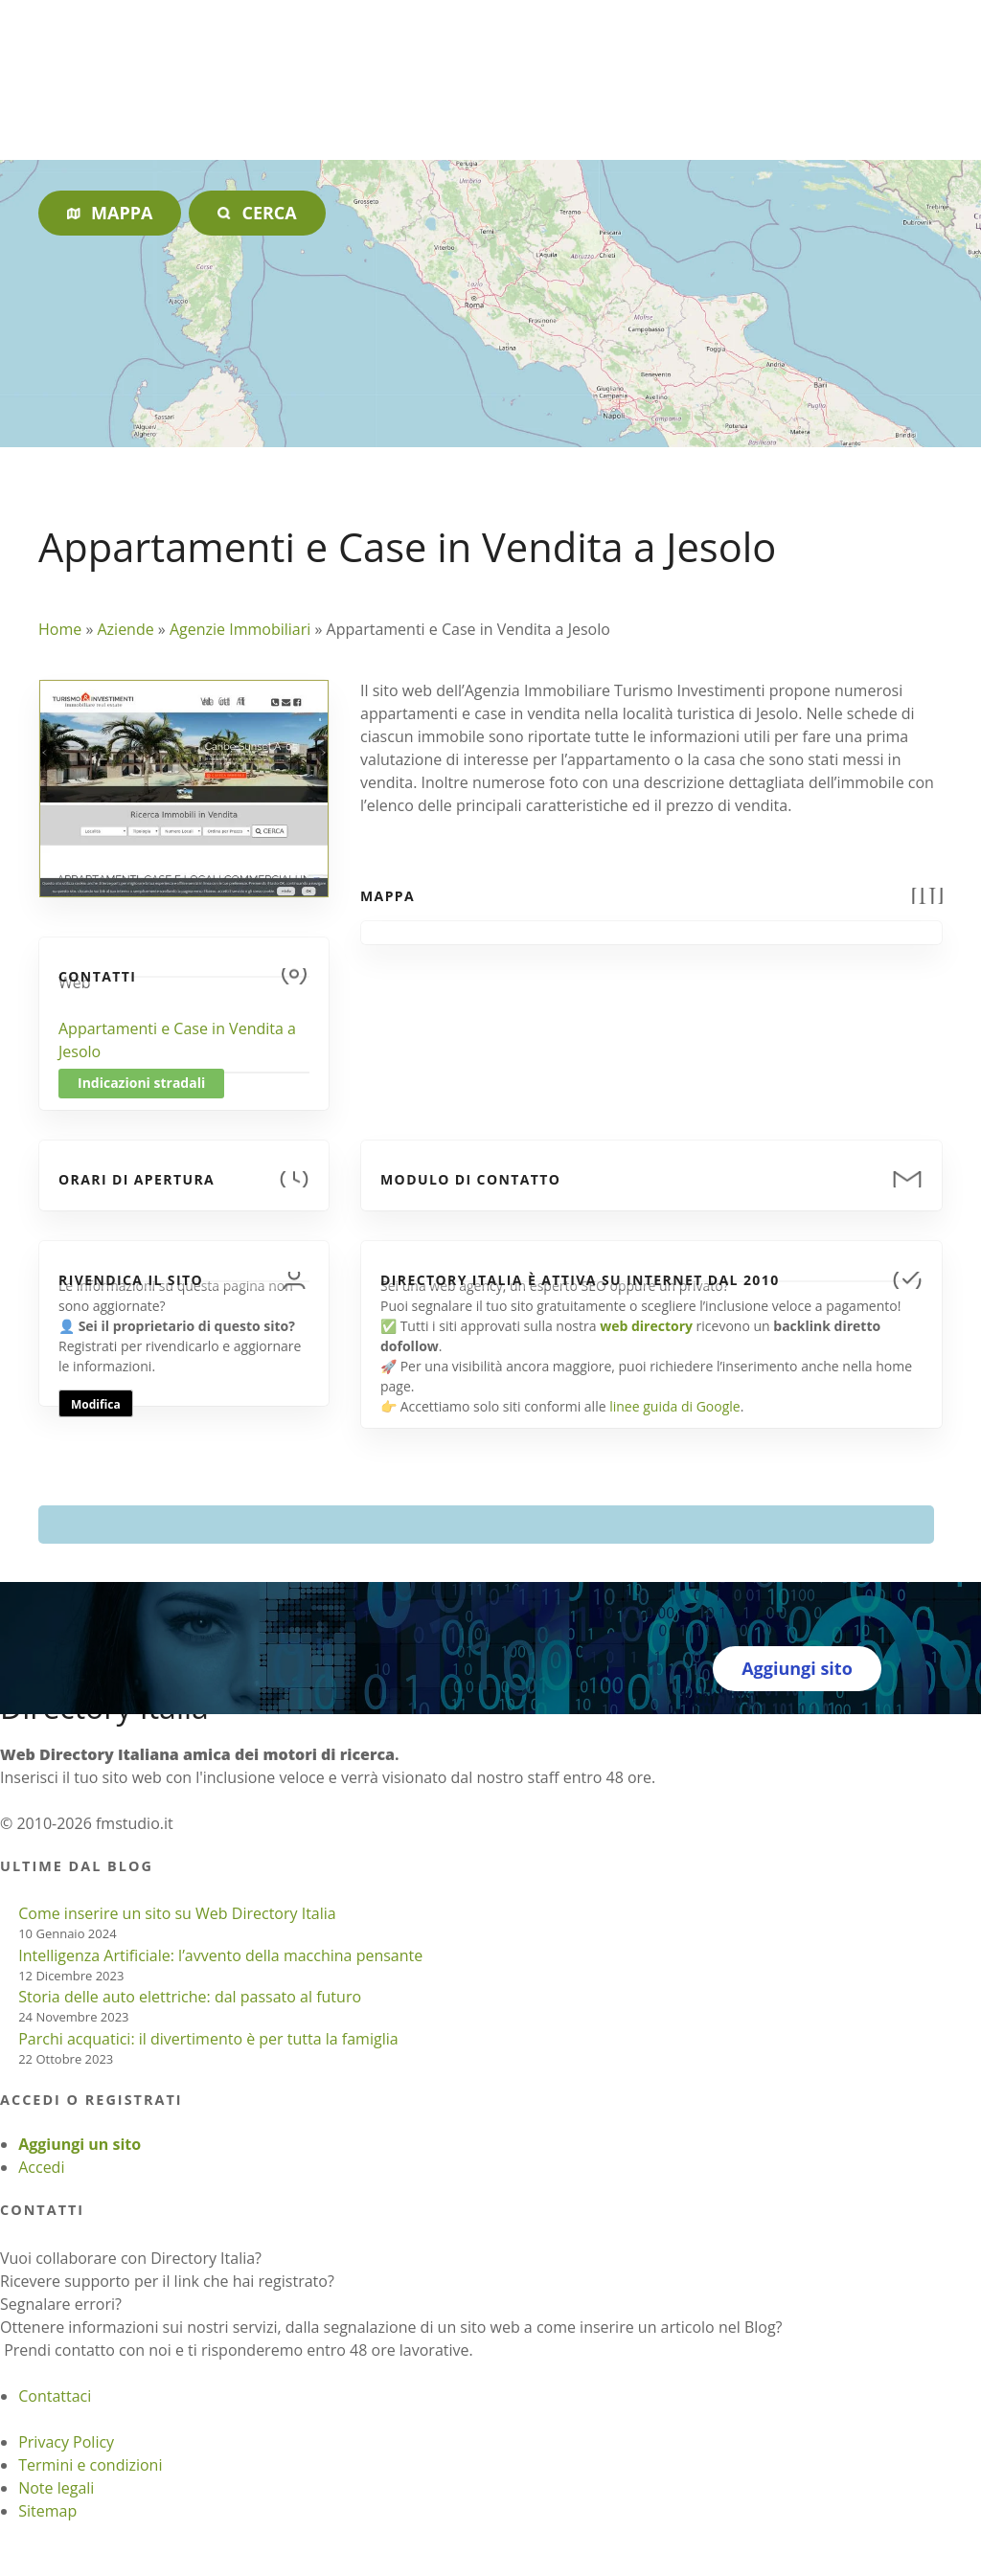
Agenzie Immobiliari (240, 629)
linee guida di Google (674, 1406)
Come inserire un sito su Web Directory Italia (177, 1913)
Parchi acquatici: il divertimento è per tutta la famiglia (208, 2038)
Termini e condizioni (90, 2464)
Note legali (56, 2487)
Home (59, 629)
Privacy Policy (66, 2441)
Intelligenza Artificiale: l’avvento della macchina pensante (220, 1955)
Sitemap (47, 2510)
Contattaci (54, 2396)
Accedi (41, 2167)
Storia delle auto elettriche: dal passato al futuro (189, 1996)
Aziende (125, 629)
